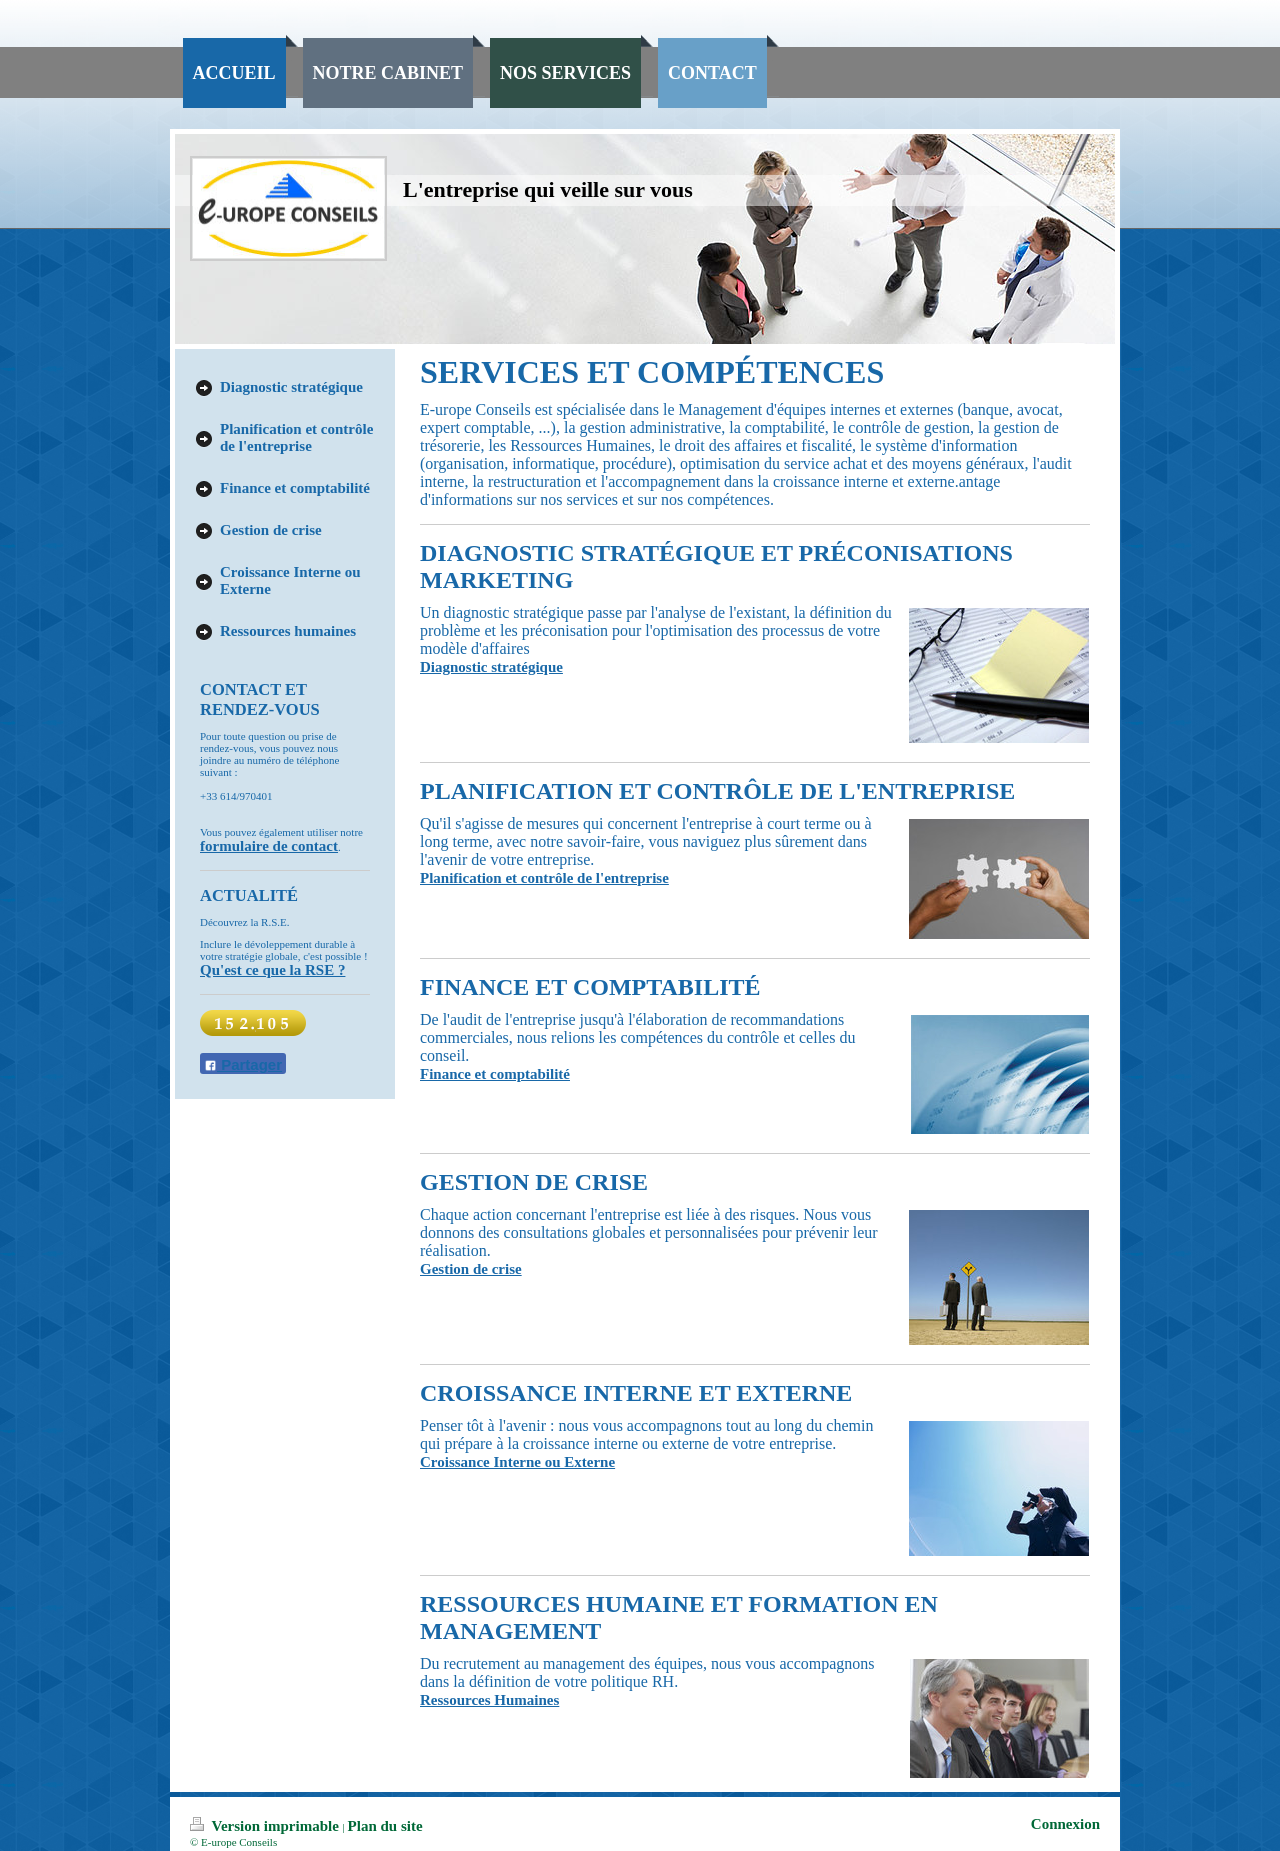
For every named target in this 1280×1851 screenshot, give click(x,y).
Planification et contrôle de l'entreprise (544, 878)
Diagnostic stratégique (491, 667)
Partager (243, 1064)
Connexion (1065, 1824)
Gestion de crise (471, 1269)
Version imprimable (266, 1826)
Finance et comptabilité (495, 1074)
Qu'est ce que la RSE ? (272, 970)
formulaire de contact (269, 846)
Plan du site (385, 1826)
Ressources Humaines (489, 1700)
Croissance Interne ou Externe (517, 1462)
